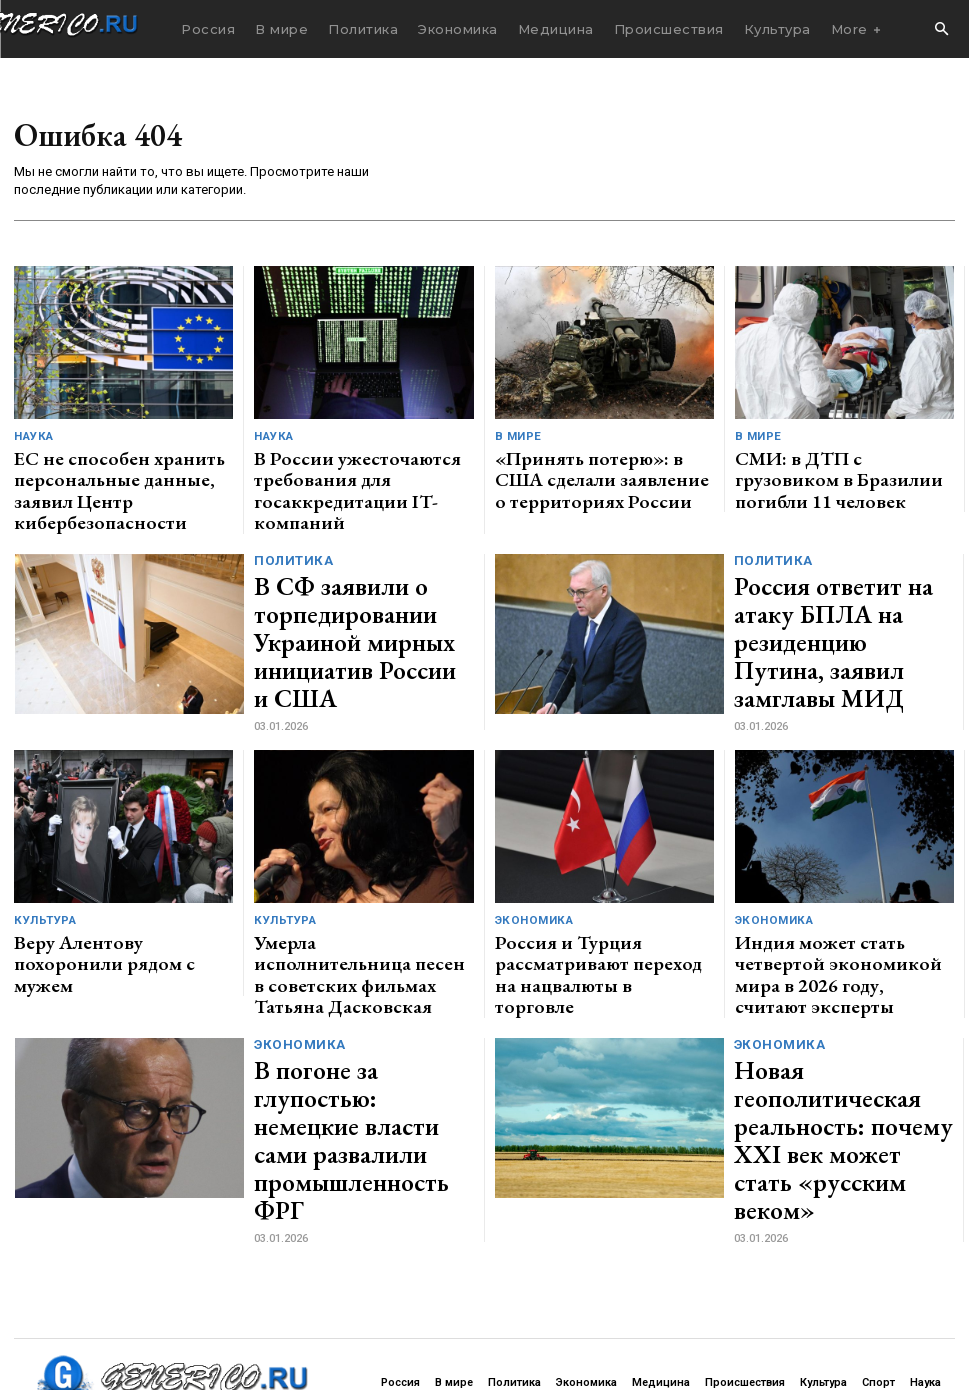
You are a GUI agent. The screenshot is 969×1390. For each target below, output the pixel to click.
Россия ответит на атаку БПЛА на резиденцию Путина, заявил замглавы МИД (826, 595)
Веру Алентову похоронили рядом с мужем (122, 890)
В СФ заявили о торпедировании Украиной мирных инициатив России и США (359, 595)
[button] (941, 30)
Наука (33, 437)
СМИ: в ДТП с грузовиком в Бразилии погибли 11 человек (827, 462)
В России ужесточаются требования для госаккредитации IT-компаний (358, 470)
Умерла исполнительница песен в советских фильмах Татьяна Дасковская (358, 898)
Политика (292, 545)
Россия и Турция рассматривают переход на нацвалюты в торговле (599, 890)
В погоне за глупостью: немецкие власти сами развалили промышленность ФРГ (359, 1023)
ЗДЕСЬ (196, 1323)
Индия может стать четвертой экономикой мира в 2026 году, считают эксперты (828, 898)
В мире (517, 437)
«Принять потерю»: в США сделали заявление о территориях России (600, 470)
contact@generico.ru (406, 1323)
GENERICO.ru (154, 1309)
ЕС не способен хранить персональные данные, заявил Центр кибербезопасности (107, 470)
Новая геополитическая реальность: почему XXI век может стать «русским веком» (840, 1023)
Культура (44, 865)
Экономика (532, 865)
